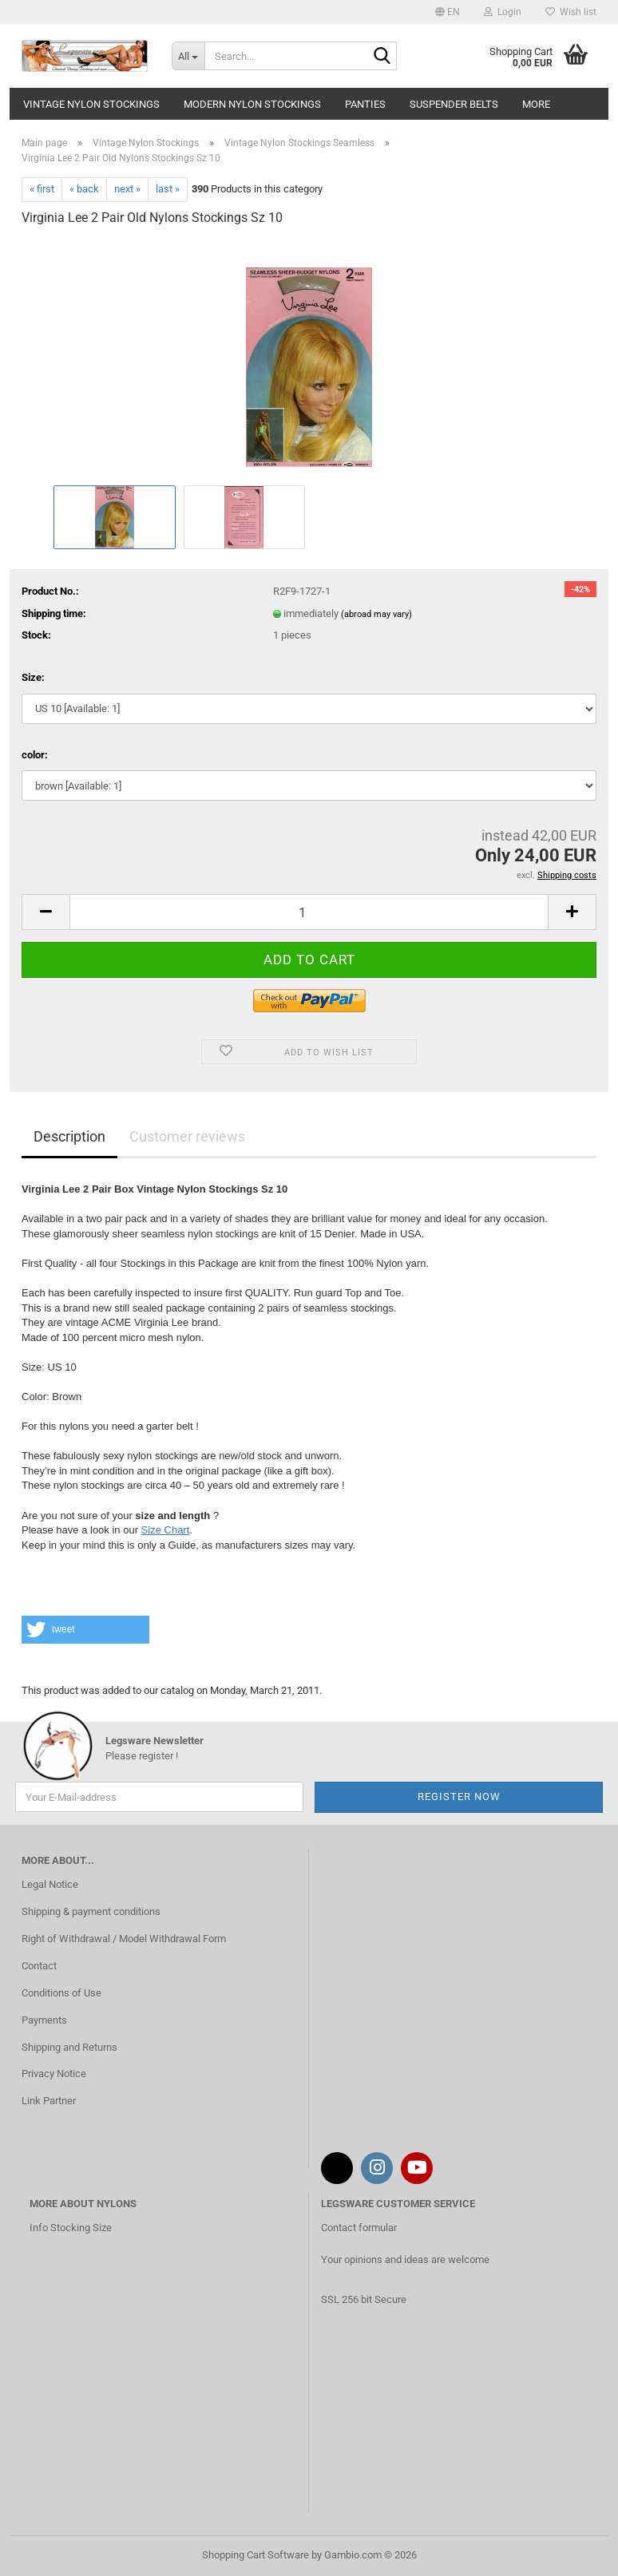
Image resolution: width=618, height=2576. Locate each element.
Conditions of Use (61, 1993)
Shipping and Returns (69, 2047)
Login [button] (502, 12)
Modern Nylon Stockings (252, 104)
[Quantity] (309, 912)
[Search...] (188, 56)
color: (35, 755)
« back (84, 189)
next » (127, 189)
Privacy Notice (54, 2073)
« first (42, 189)
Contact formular (359, 2228)
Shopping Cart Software (255, 2555)
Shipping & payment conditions (91, 1911)
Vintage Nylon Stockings (91, 104)
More (536, 104)
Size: (33, 677)
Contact (39, 1966)
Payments (44, 2020)
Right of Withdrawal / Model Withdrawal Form (124, 1939)
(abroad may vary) (376, 614)
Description (69, 1136)
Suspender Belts (454, 104)
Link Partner (49, 2101)
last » (168, 189)
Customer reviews (187, 1136)
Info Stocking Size (71, 2228)
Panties (365, 104)
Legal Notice (50, 1884)
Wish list (570, 12)
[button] (447, 12)
